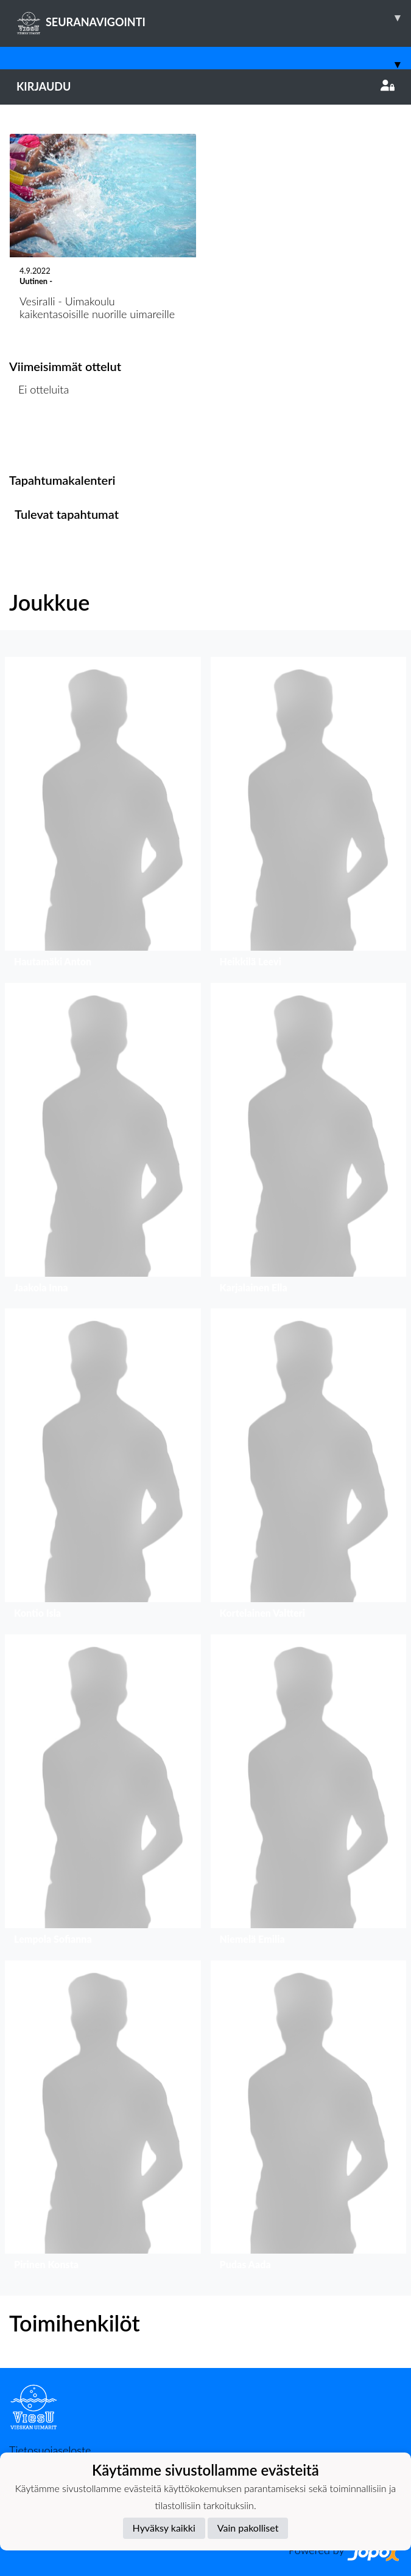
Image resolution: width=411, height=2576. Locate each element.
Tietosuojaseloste (50, 2450)
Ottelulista (39, 436)
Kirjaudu (205, 86)
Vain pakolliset (248, 2527)
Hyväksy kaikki (164, 2527)
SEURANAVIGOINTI (213, 17)
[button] (103, 815)
